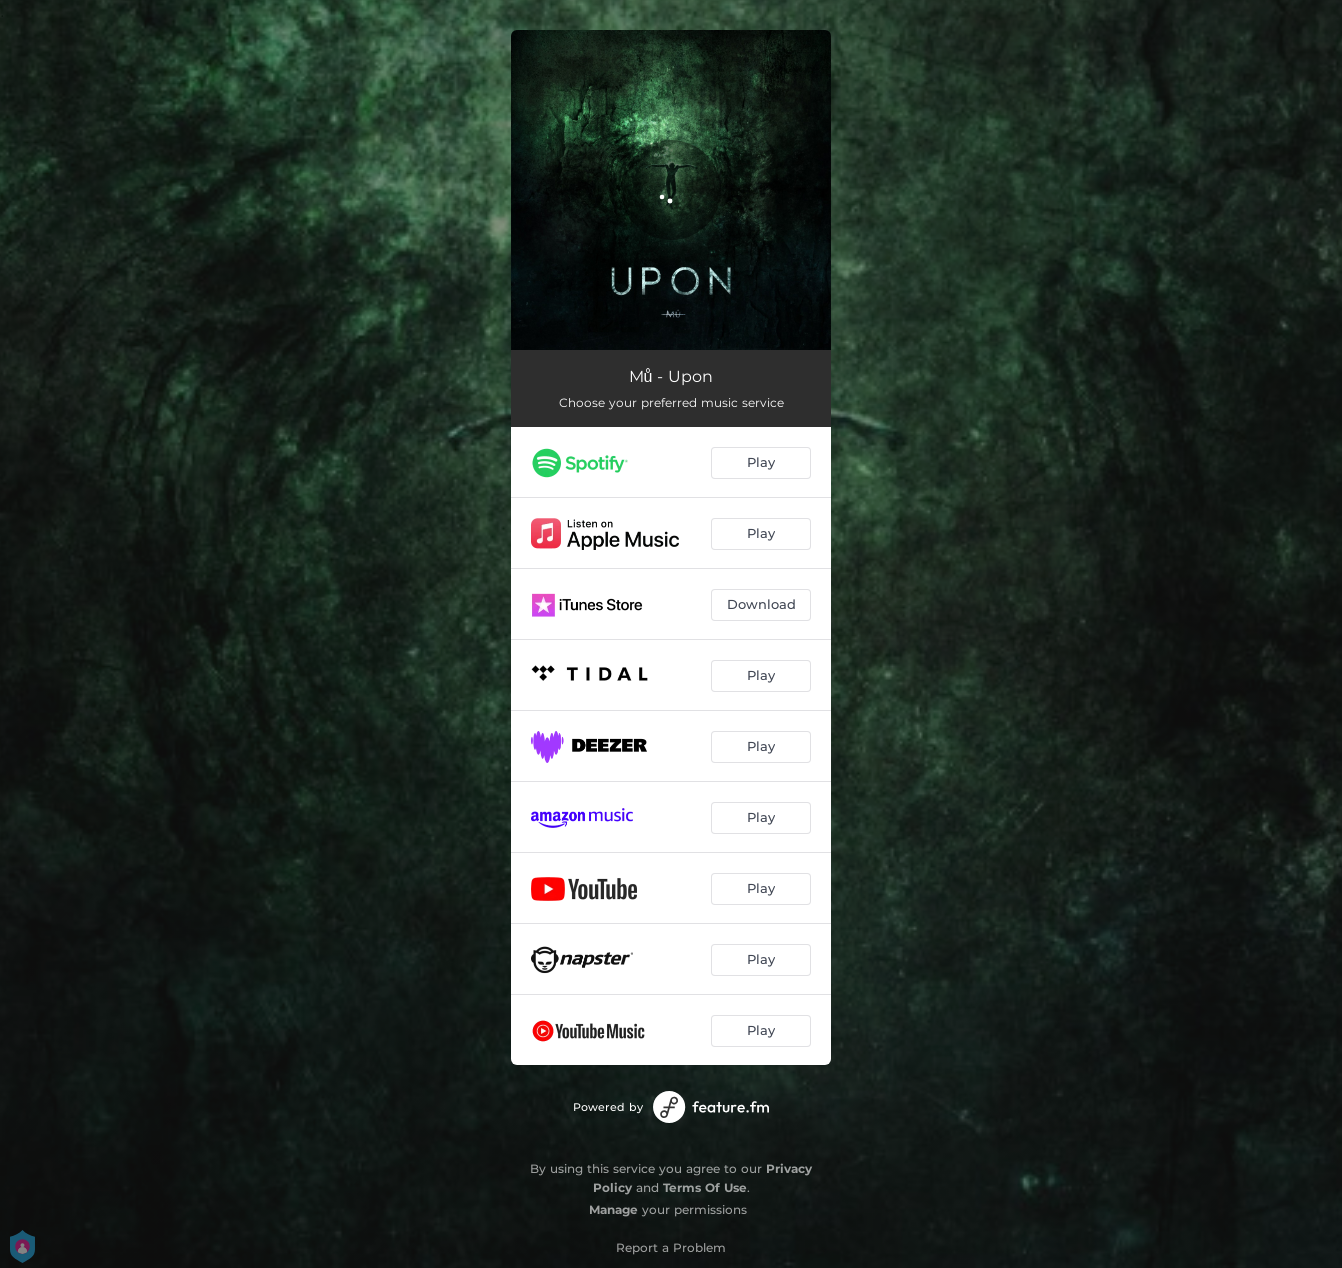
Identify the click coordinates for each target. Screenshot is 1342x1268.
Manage (613, 1209)
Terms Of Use (705, 1187)
